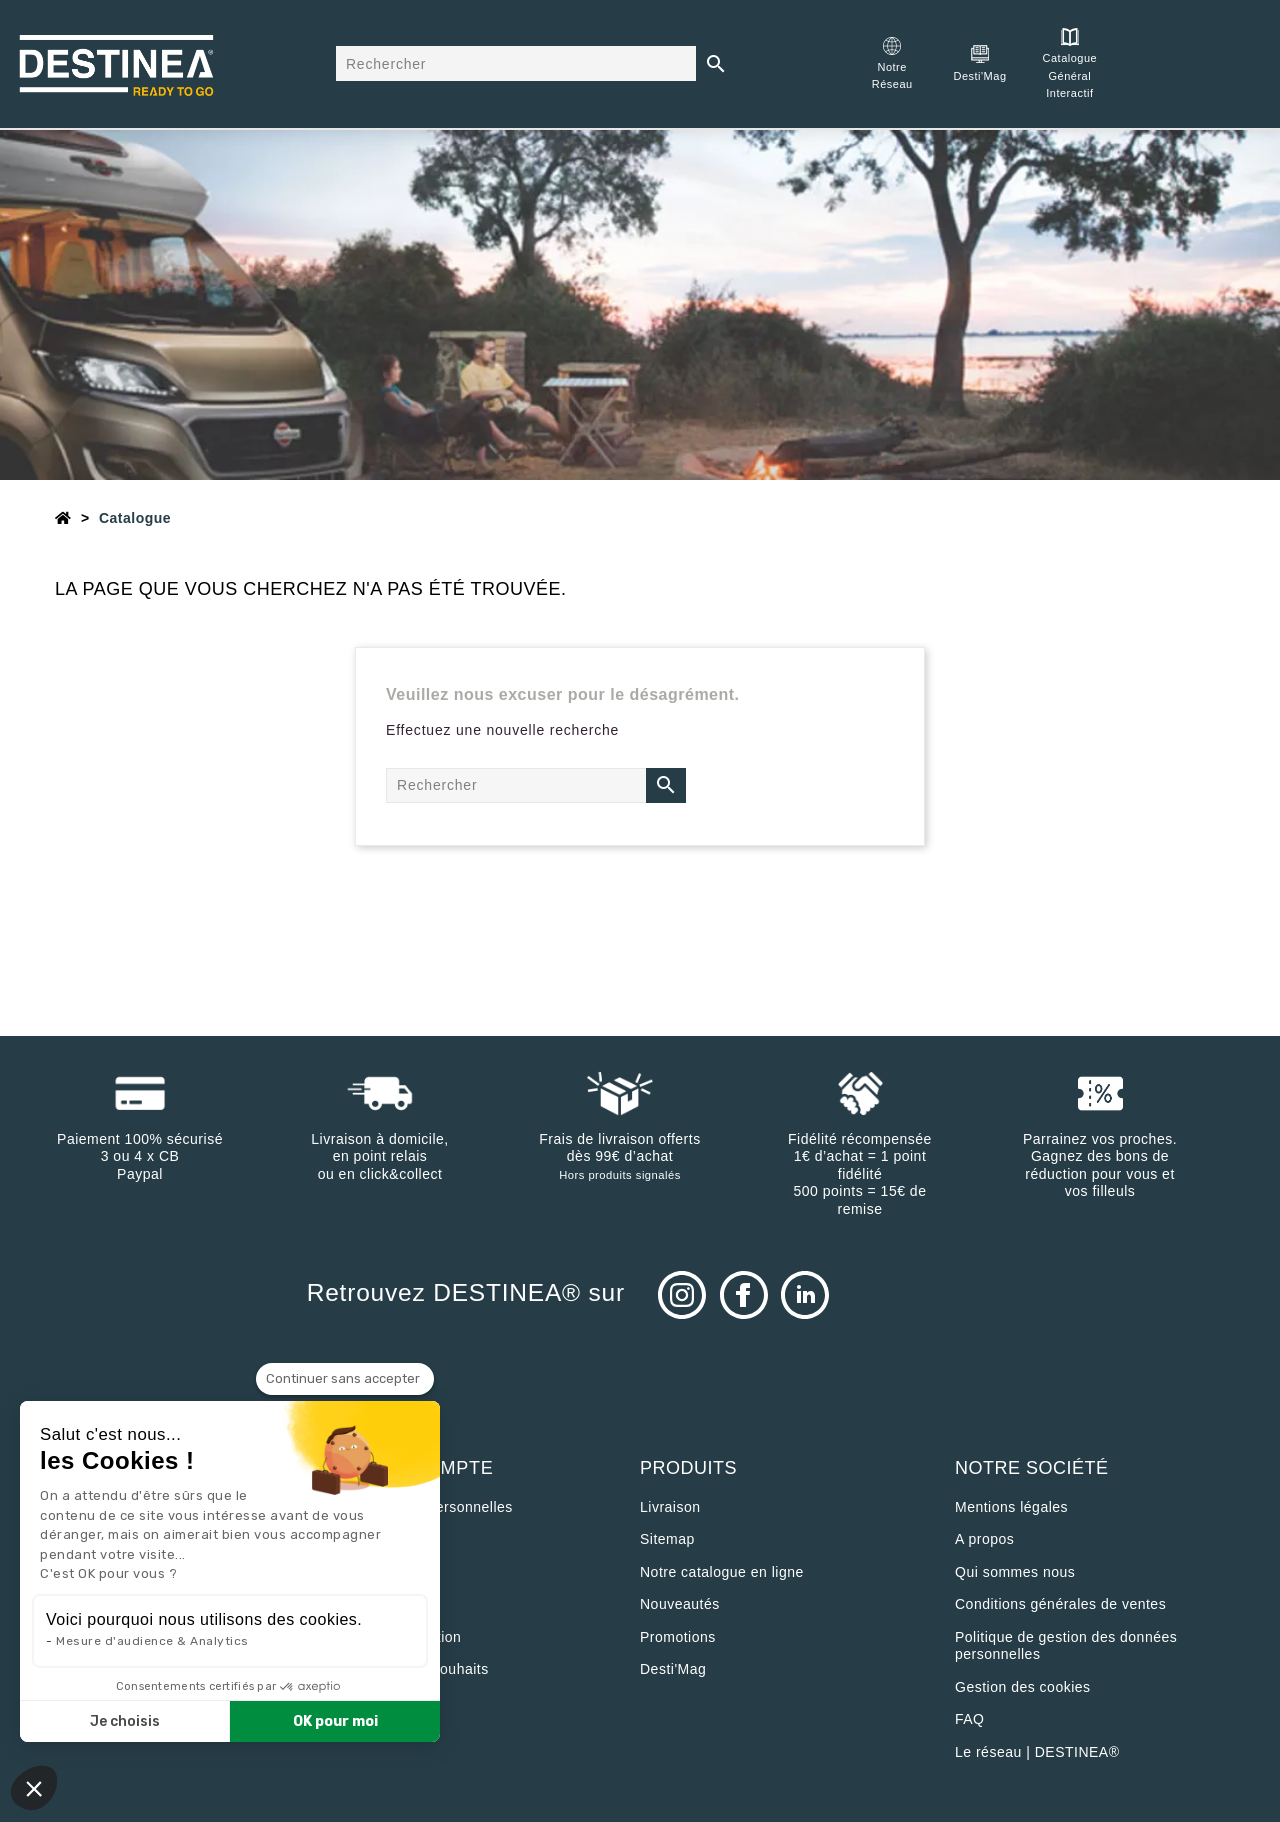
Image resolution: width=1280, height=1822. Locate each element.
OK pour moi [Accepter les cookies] (335, 1721)
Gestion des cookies (1023, 1687)
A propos (984, 1539)
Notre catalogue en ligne (722, 1572)
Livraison (670, 1507)
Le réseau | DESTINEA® (1037, 1752)
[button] (34, 1788)
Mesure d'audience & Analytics (152, 1641)
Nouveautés (680, 1604)
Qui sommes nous (1015, 1572)
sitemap (667, 1539)
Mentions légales (1011, 1507)
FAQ (970, 1719)
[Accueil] (63, 518)
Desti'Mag (673, 1669)
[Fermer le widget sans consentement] (345, 1379)
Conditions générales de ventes (1060, 1604)
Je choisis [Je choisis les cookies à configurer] (125, 1721)
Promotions (678, 1637)
